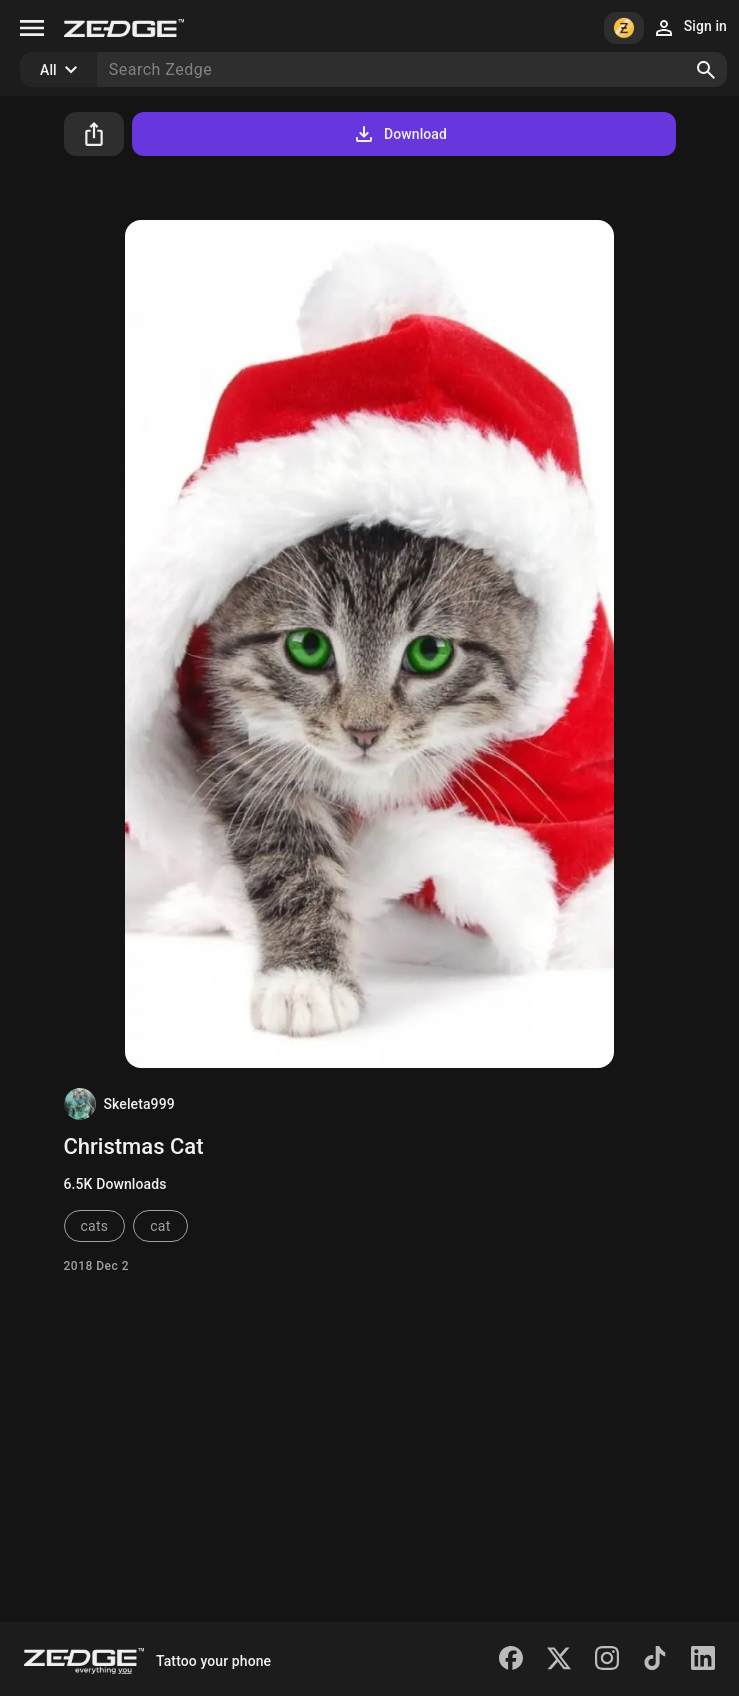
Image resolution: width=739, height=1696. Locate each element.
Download (399, 134)
